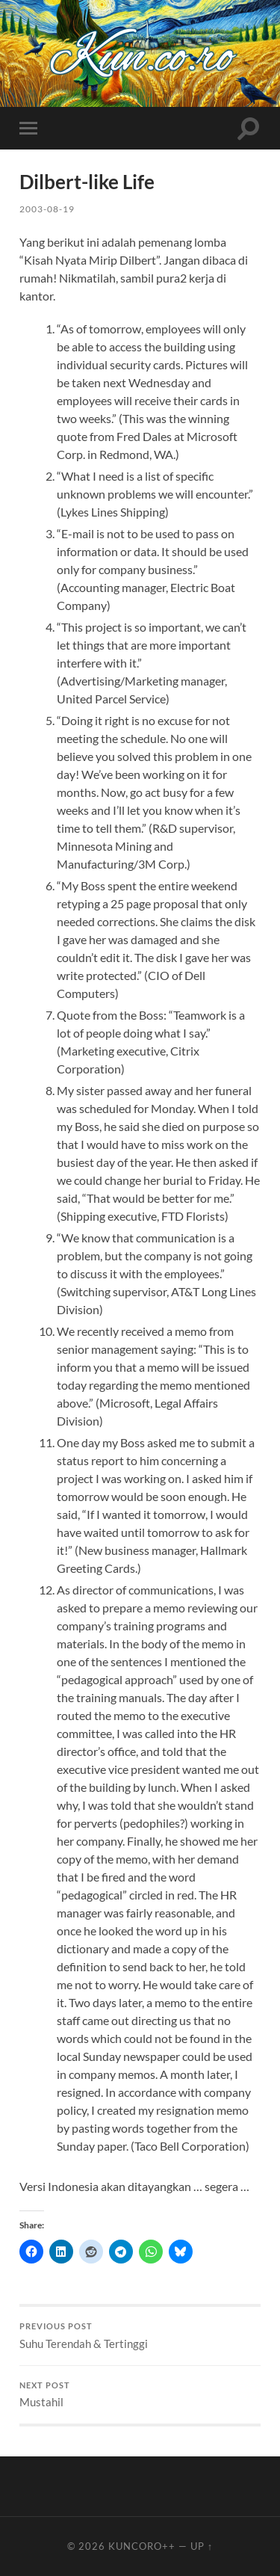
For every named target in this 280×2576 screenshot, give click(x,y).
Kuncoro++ (141, 2546)
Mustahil (140, 2395)
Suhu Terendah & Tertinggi (140, 2336)
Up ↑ (201, 2546)
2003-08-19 (47, 209)
